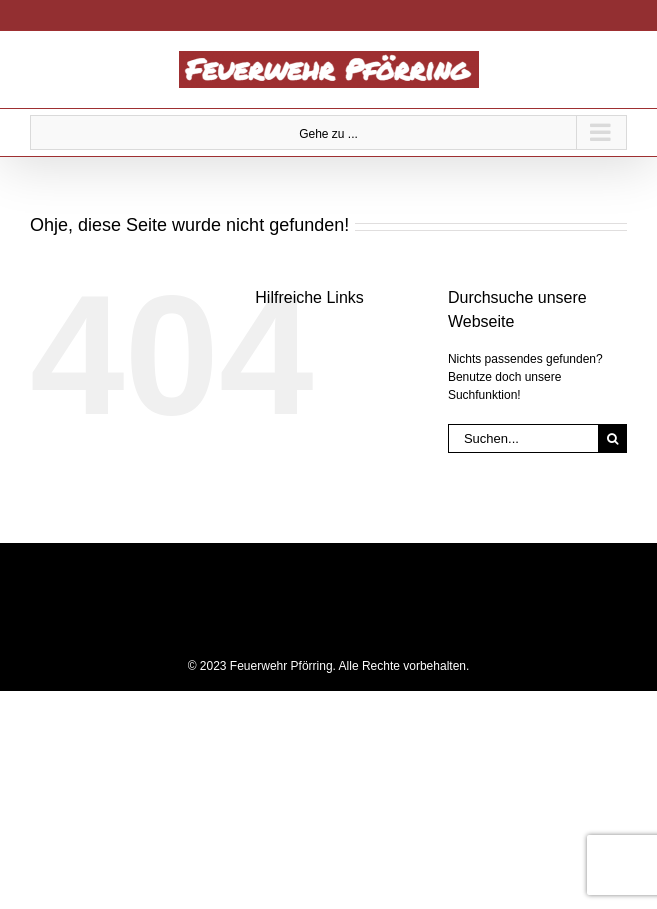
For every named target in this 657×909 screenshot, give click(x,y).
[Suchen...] (523, 438)
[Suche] (612, 438)
